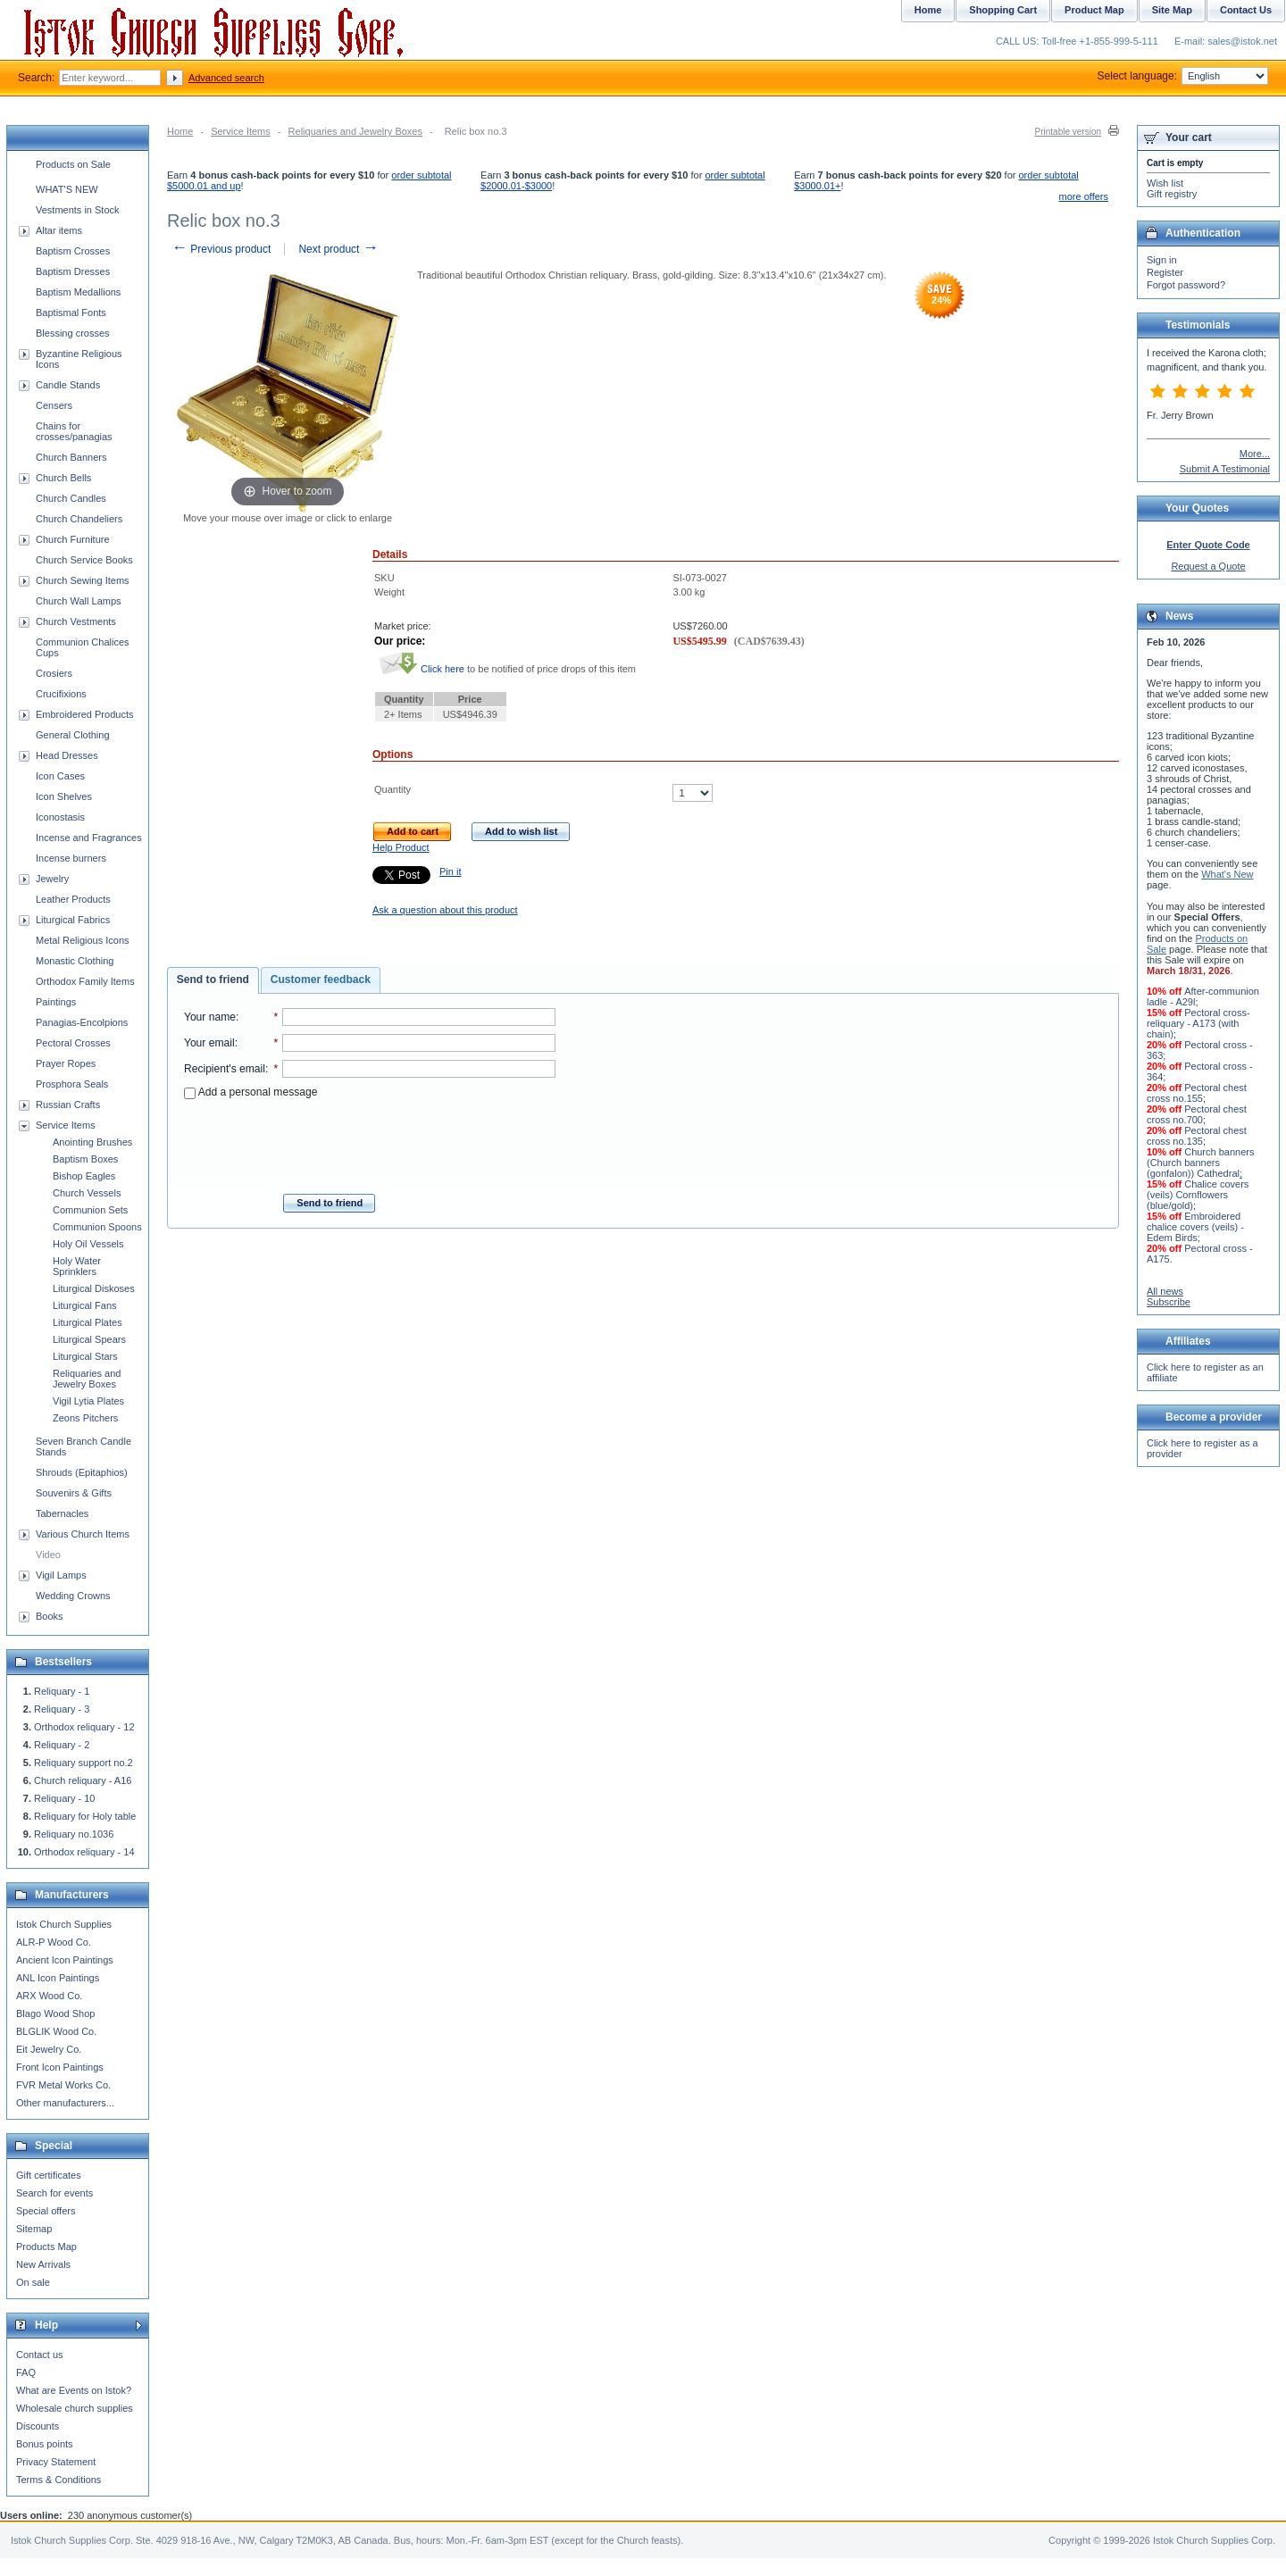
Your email (209, 1043)
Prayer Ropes (66, 1063)
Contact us (39, 2354)
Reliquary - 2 (61, 1744)
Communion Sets (90, 1210)
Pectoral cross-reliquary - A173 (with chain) (1198, 1023)
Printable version (1068, 132)
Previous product (221, 249)
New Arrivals (43, 2264)
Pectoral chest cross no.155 (1197, 1093)
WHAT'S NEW (67, 189)
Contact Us (1246, 9)
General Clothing (73, 734)
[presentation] (369, 1141)
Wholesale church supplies (74, 2408)
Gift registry (1172, 193)
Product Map (1094, 9)
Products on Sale (73, 164)
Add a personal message (250, 1092)
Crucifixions (61, 693)
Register (1165, 272)
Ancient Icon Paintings (64, 1960)
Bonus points (44, 2443)
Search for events (54, 2193)
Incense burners (71, 858)
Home (180, 131)
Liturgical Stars (85, 1356)
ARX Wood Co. (49, 1995)
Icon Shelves (64, 796)
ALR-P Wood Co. (53, 1942)
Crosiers (54, 673)
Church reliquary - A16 (82, 1780)
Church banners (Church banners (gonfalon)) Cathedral (1200, 1162)
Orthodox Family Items (85, 981)
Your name (210, 1017)
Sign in (1162, 259)
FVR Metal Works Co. (63, 2085)
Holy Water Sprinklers (77, 1266)
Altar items (59, 230)
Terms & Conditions (58, 2479)
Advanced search (226, 77)
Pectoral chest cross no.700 (1197, 1114)
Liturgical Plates (87, 1322)
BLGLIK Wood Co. (56, 2031)
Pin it (450, 871)
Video (48, 1554)
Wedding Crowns (73, 1595)
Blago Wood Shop (55, 2013)
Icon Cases (60, 776)
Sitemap (34, 2228)
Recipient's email (224, 1069)
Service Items (241, 131)
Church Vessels (87, 1193)
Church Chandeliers (79, 518)
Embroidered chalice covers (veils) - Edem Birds (1195, 1227)
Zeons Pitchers (85, 1418)
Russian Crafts (68, 1104)
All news (1165, 1291)
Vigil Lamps (61, 1575)
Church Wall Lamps (78, 601)
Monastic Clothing (74, 960)
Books (49, 1616)
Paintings (56, 1001)
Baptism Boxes (85, 1159)
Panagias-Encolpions (82, 1022)
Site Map (1172, 9)
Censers (54, 405)
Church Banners (71, 457)
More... (1255, 453)
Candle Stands (68, 384)
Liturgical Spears (89, 1339)
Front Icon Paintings (60, 2067)
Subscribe (1168, 1301)
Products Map (46, 2246)
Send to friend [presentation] (213, 979)
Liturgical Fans (85, 1305)
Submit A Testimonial (1225, 468)
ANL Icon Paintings (57, 1977)
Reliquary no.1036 (73, 1834)
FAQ (26, 2372)
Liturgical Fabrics (73, 919)
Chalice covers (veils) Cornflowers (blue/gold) (1197, 1195)
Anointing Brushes (92, 1142)
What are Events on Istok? (73, 2390)
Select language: (1183, 76)
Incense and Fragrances (89, 837)
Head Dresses (67, 755)
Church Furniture (73, 539)
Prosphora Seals (72, 1084)
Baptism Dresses (73, 271)
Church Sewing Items (82, 580)
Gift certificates (48, 2175)
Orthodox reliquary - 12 (84, 1727)
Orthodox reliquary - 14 (84, 1852)
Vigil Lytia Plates (88, 1401)
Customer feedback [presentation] (321, 979)
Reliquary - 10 (64, 1798)
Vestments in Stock (78, 209)
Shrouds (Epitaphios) (82, 1472)
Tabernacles (62, 1513)
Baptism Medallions (78, 292)
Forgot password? (1186, 284)
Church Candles (71, 498)
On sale (33, 2282)
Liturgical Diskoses (94, 1288)
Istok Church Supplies (64, 1924)
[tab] (213, 980)
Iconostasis (60, 817)
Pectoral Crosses (73, 1043)
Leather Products (73, 899)
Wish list (1165, 183)
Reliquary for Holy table (85, 1816)
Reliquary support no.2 (83, 1762)
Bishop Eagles (84, 1176)
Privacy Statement (56, 2461)
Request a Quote (1208, 566)
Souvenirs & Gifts (74, 1493)
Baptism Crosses (73, 251)
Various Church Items (82, 1534)
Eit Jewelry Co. (48, 2049)
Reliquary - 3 (61, 1709)
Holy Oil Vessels (88, 1243)
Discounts (37, 2426)
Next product (338, 249)
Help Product (401, 847)
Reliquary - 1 (61, 1691)
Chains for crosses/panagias (74, 431)
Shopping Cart (1003, 9)
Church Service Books (84, 559)
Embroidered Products (84, 714)
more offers (1083, 196)
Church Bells (63, 477)
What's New (1227, 874)
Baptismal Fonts (71, 312)
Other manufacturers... (65, 2102)
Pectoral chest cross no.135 (1197, 1135)
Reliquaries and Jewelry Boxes (355, 131)
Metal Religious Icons (82, 940)
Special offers (45, 2210)
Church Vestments (76, 621)
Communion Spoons (97, 1226)
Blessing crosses (73, 333)
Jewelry (52, 878)
